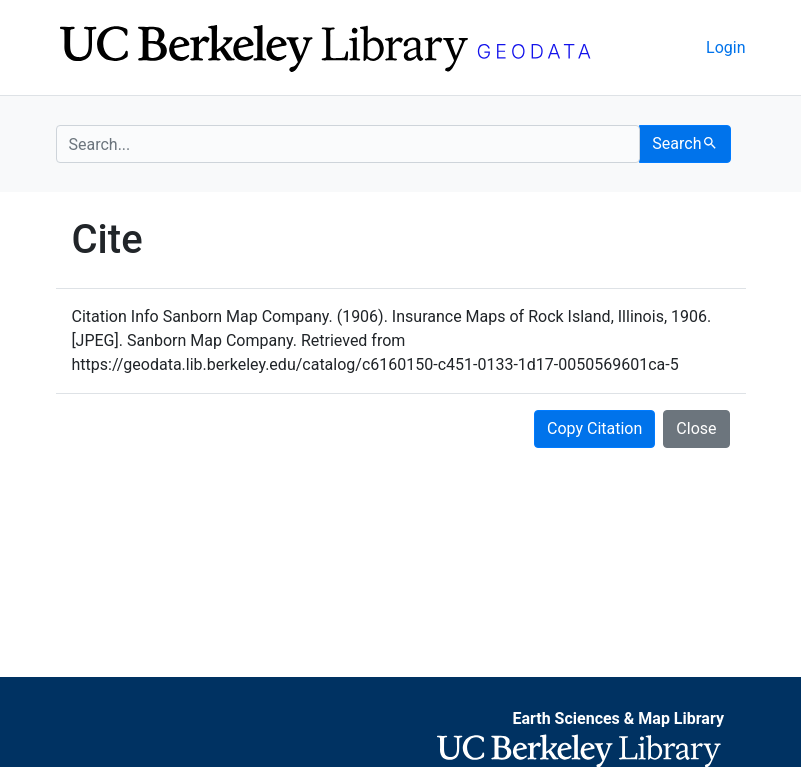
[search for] (348, 144)
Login (725, 47)
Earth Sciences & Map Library (618, 718)
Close (696, 428)
